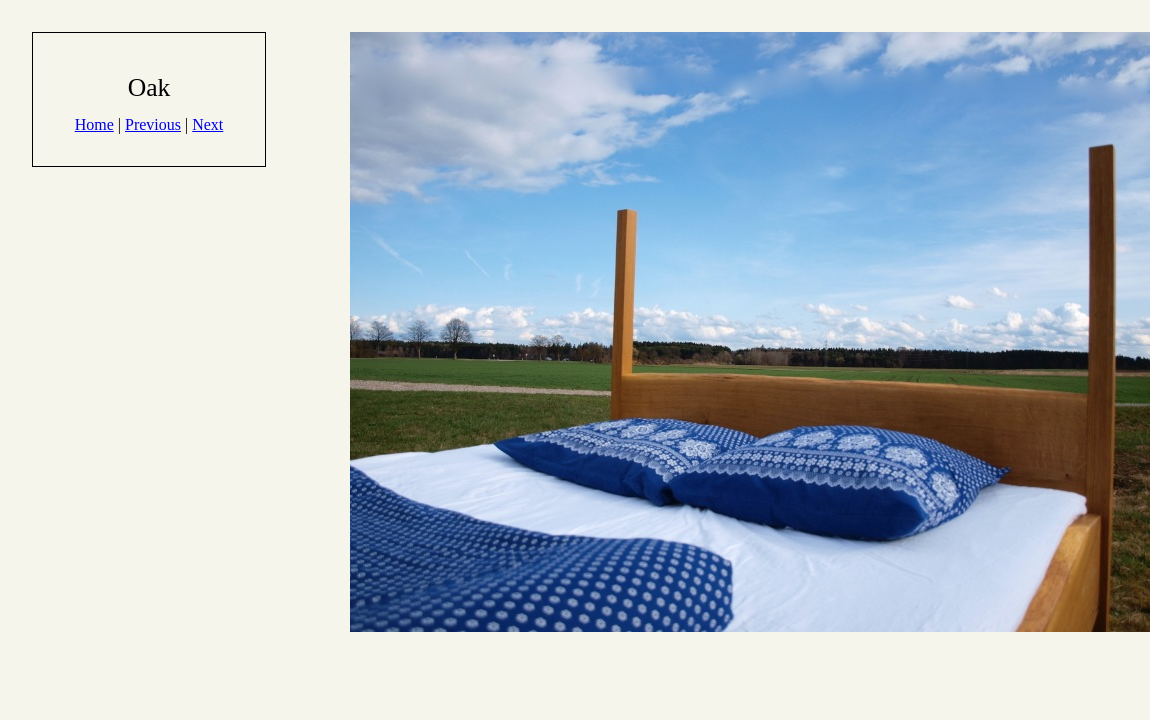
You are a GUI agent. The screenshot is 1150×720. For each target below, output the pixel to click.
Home (94, 124)
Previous (153, 124)
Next (207, 124)
